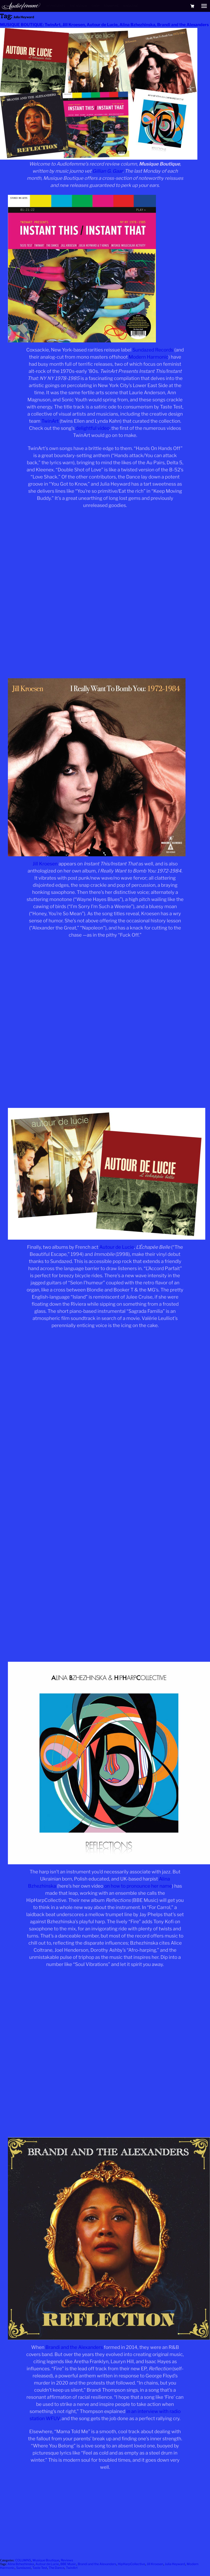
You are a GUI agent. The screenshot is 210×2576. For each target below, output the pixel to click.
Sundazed (23, 2568)
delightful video (92, 428)
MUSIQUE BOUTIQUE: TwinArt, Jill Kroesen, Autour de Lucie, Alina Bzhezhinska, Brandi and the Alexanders (104, 24)
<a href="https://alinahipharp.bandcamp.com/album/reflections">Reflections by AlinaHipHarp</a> (105, 2051)
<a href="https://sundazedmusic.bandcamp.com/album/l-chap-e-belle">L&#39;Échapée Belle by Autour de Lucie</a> (105, 1412)
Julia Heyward (175, 2564)
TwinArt (50, 421)
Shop (95, 6)
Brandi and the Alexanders (74, 2347)
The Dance (56, 2568)
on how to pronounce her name (138, 1886)
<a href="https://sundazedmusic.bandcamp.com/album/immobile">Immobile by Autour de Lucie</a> (105, 1576)
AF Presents (55, 6)
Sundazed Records (152, 350)
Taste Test (39, 2568)
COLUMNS (23, 2560)
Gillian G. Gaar (107, 171)
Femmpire (111, 6)
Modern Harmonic (148, 357)
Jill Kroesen (45, 864)
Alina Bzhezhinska (21, 2564)
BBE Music (68, 2564)
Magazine (130, 6)
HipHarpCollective (131, 2564)
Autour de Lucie (116, 1247)
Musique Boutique (46, 2560)
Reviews (67, 2560)
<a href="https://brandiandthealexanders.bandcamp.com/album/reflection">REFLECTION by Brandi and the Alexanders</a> (105, 2513)
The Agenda (78, 6)
